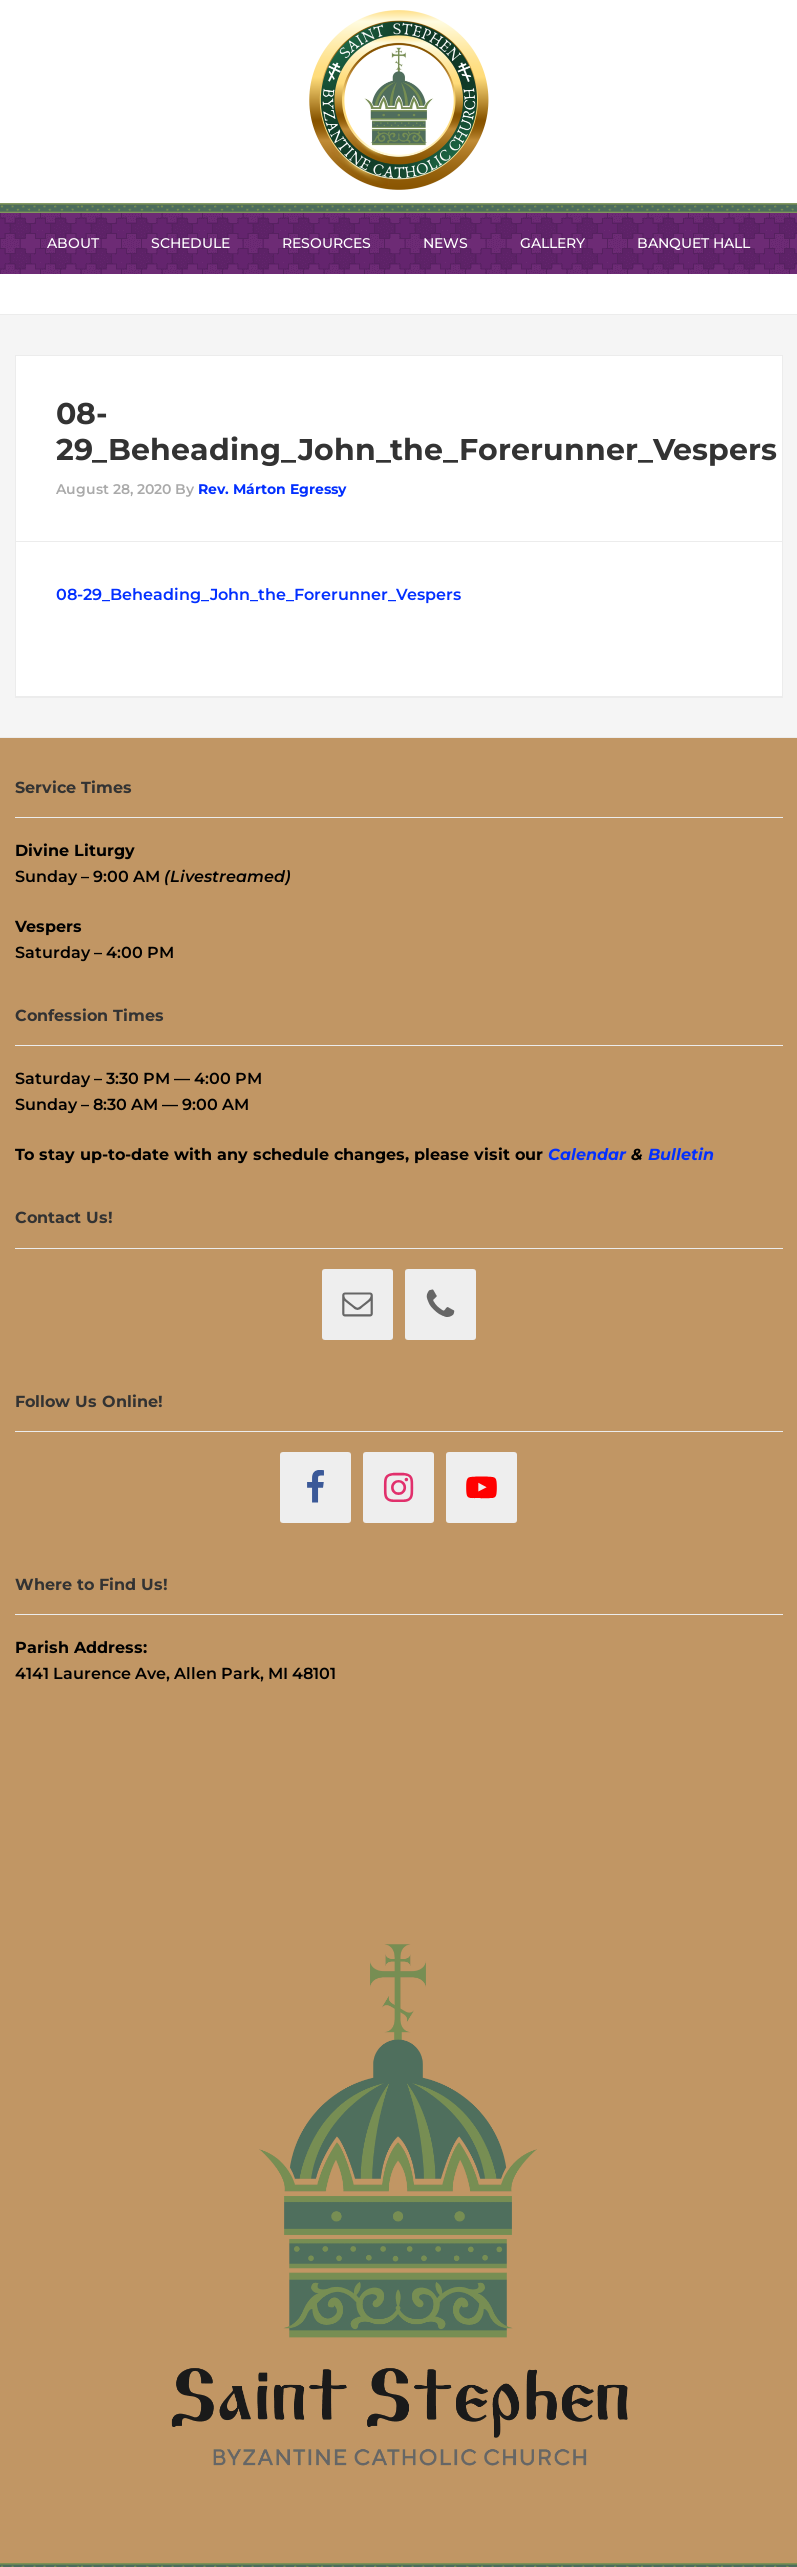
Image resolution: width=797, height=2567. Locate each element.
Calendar (587, 1154)
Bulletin (681, 1154)
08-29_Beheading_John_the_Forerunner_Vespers (258, 594)
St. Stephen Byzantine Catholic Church (399, 100)
